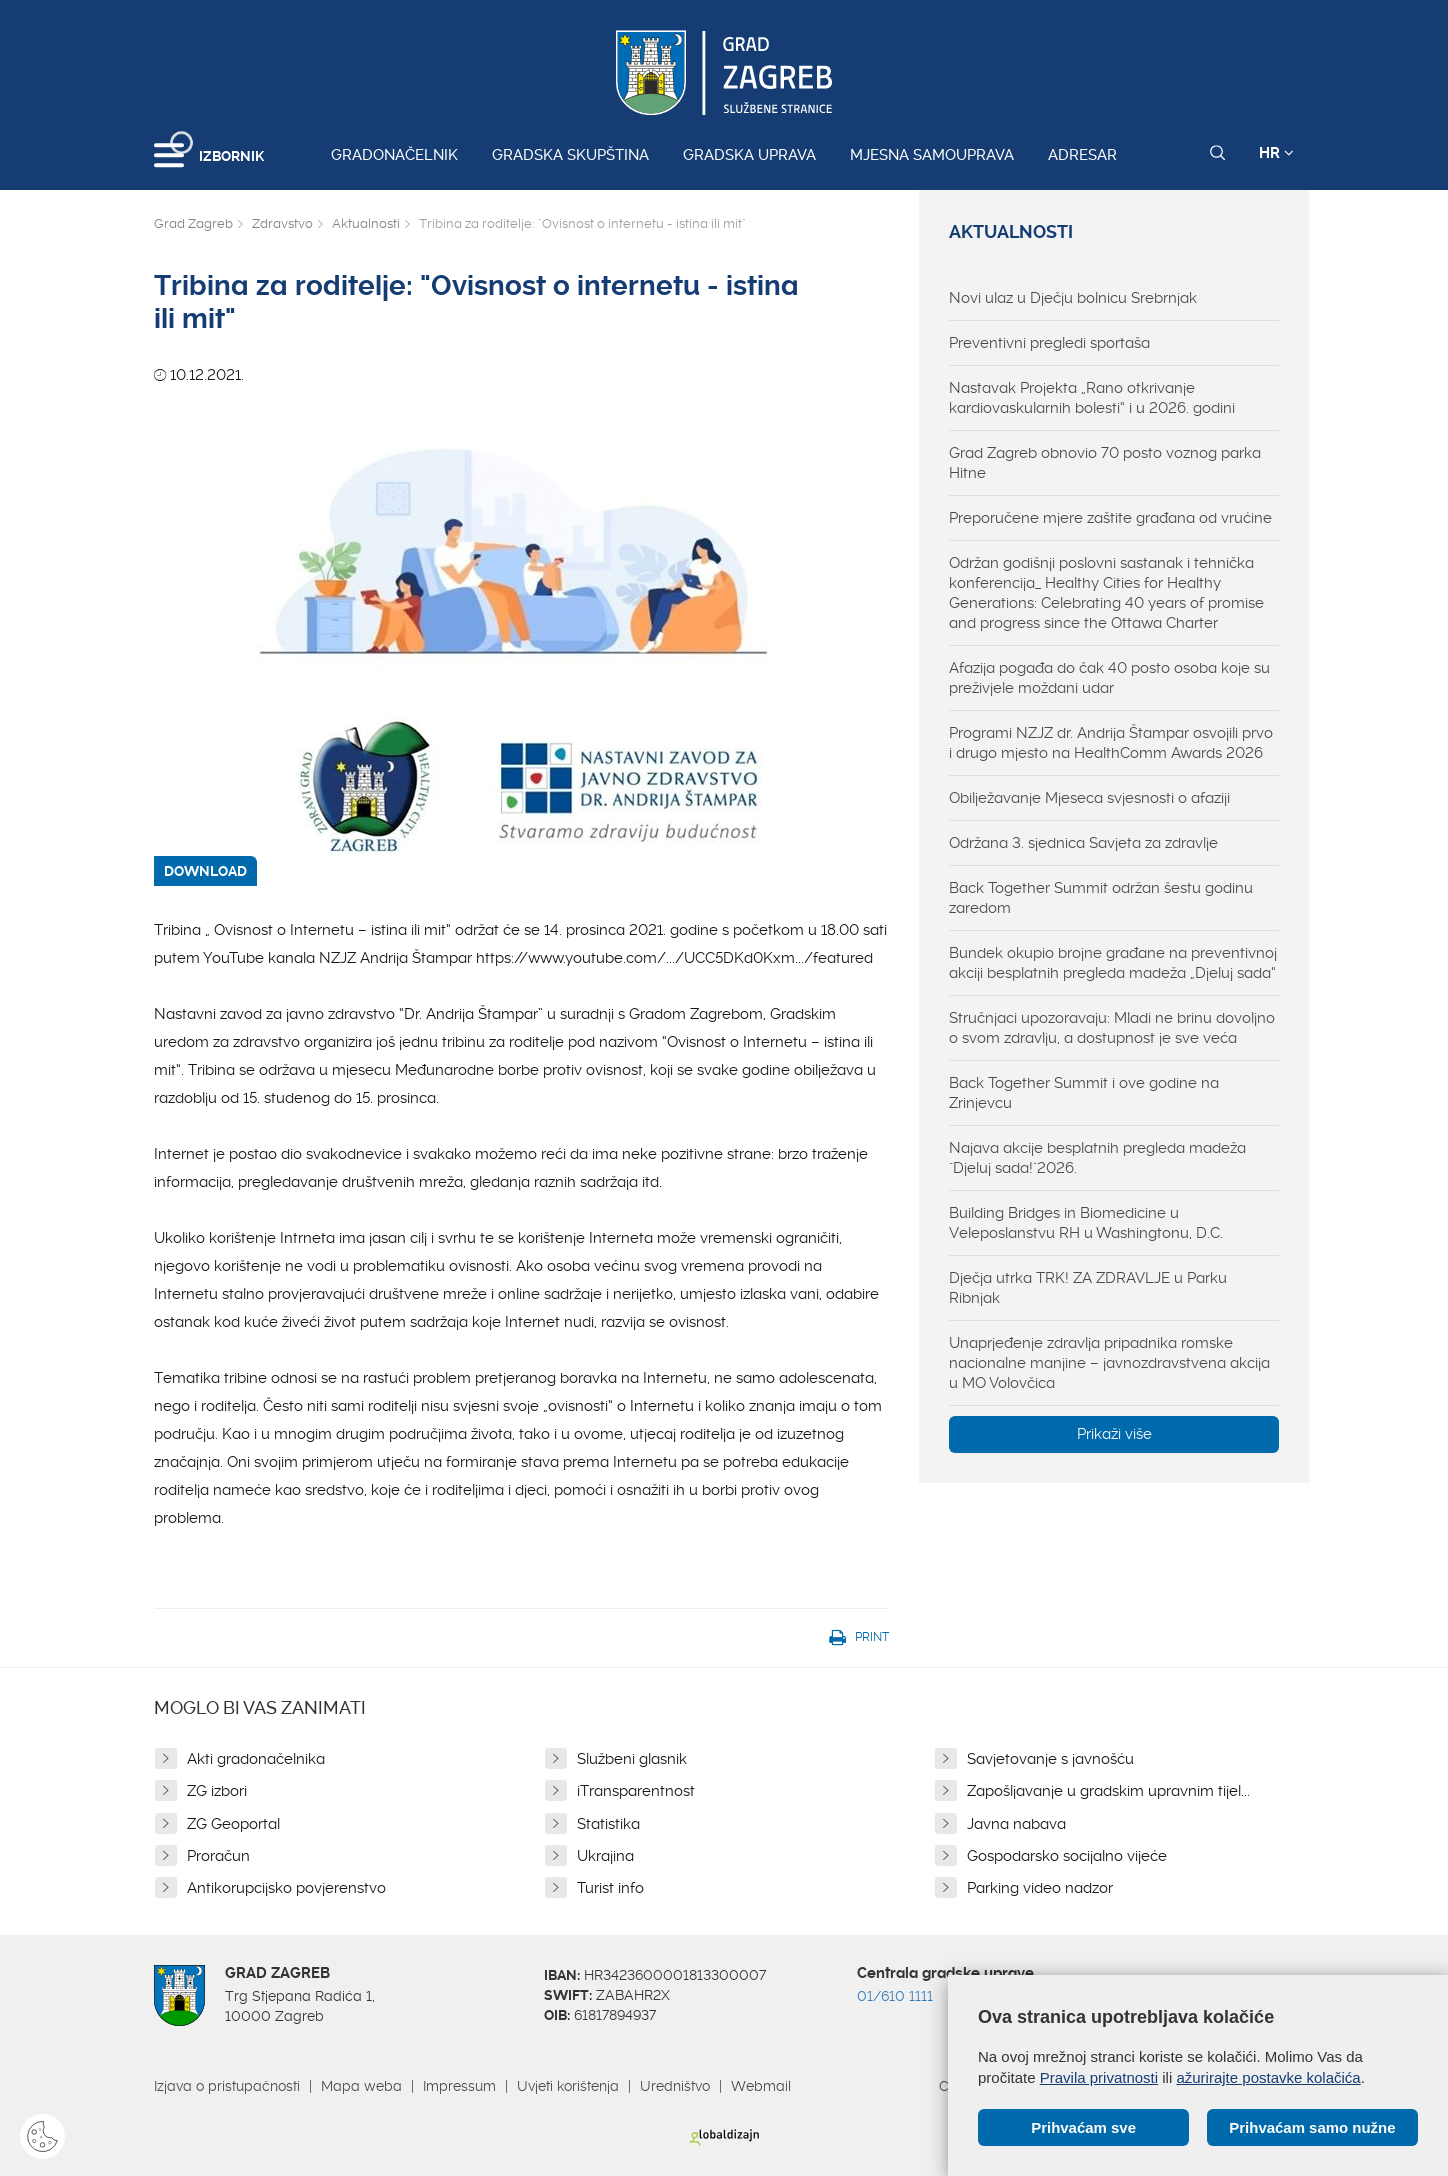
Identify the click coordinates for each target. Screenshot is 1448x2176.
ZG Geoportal (233, 1824)
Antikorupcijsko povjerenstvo (286, 1888)
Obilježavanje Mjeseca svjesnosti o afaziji (1089, 798)
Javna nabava (1016, 1824)
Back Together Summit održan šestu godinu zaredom (1101, 898)
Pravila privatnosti (1099, 2077)
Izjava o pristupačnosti (227, 2086)
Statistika (608, 1824)
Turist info (610, 1888)
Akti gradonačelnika (256, 1759)
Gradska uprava (749, 155)
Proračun (218, 1856)
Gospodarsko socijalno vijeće (1067, 1856)
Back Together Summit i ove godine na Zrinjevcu (1084, 1093)
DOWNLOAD (205, 871)
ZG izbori (217, 1791)
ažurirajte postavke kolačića (1268, 2077)
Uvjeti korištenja (568, 2086)
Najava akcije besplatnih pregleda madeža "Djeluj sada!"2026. (1097, 1158)
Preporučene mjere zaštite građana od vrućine (1110, 518)
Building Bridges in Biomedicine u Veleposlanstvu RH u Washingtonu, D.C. (1086, 1223)
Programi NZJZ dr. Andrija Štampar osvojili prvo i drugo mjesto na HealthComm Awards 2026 (1111, 743)
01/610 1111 (895, 1996)
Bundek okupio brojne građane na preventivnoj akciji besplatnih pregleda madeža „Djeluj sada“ (1113, 963)
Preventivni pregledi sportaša (1049, 343)
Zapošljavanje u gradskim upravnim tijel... (1108, 1791)
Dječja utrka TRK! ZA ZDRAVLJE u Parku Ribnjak (1088, 1288)
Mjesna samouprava (932, 155)
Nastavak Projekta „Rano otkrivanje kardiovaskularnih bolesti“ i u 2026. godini (1092, 398)
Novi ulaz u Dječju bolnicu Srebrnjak (1073, 298)
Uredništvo (675, 2086)
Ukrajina (605, 1856)
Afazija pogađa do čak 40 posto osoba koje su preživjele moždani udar (1109, 678)
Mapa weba (361, 2086)
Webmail (761, 2086)
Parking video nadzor (1040, 1888)
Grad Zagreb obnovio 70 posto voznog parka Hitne (1105, 463)
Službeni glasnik (632, 1759)
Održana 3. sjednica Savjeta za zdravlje (1083, 843)
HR (1276, 153)
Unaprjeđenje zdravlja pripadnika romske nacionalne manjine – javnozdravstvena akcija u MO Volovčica (1109, 1363)
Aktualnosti (366, 223)
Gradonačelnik (394, 155)
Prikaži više (1114, 1434)
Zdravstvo (282, 223)
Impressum (459, 2086)
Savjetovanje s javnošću (1050, 1759)
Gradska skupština (570, 155)
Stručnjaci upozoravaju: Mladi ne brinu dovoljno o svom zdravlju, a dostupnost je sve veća (1112, 1028)
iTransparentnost (636, 1791)
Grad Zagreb (193, 223)
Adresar (1082, 155)
